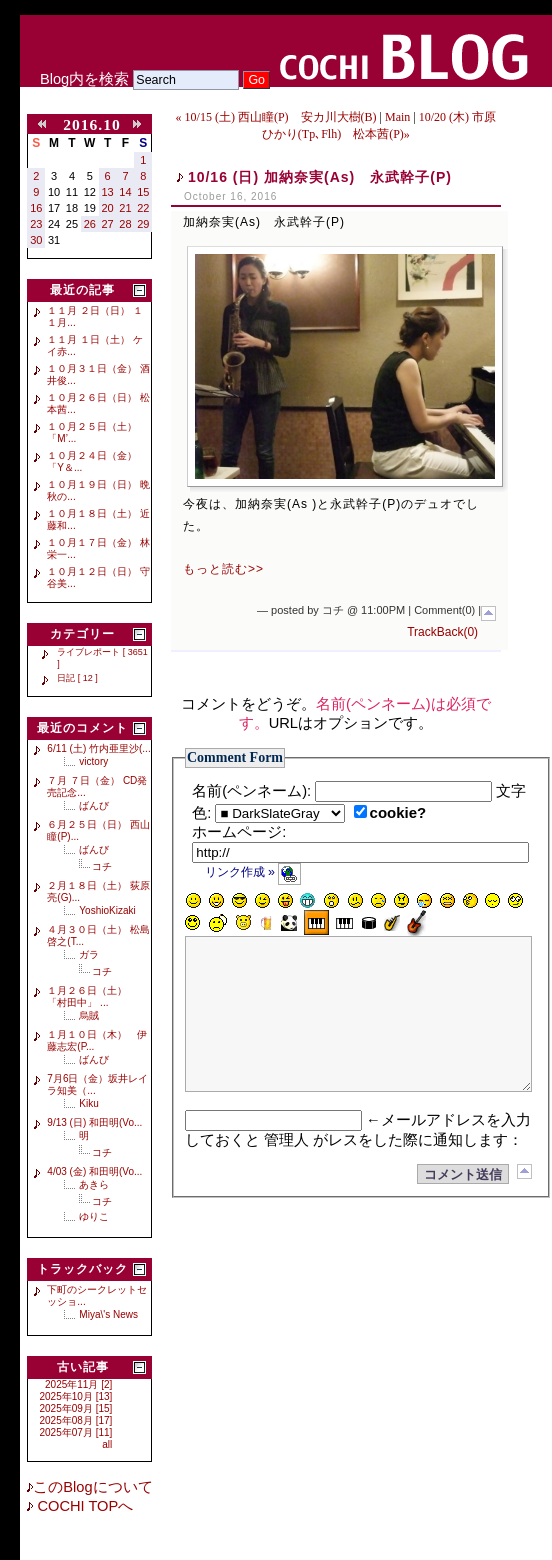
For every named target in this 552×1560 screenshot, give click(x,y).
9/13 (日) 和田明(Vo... (94, 1122)
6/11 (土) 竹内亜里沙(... (98, 748)
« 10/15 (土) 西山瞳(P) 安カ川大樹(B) (276, 117)
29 (143, 224)
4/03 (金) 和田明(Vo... (94, 1171)
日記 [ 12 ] (77, 678)
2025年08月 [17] (76, 1420)
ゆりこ (94, 1216)
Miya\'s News (108, 1314)
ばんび (94, 805)
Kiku (88, 1103)
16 (36, 208)
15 (143, 192)
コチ (102, 866)
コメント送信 (463, 1204)
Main (397, 117)
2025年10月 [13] (76, 1396)
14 (125, 192)
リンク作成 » (253, 872)
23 (36, 224)
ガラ (89, 954)
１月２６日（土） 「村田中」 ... (92, 996)
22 (143, 208)
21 (125, 208)
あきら (94, 1184)
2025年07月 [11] (76, 1432)
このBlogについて (92, 1487)
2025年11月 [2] (78, 1384)
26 (90, 224)
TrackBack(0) (442, 632)
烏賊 (89, 1015)
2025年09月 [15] (76, 1408)
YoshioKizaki (107, 910)
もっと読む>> (223, 569)
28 (125, 224)
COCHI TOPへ (83, 1506)
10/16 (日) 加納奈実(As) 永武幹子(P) (320, 177)
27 (108, 224)
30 (36, 240)
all (107, 1444)
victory (93, 761)
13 (108, 192)
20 (108, 208)
